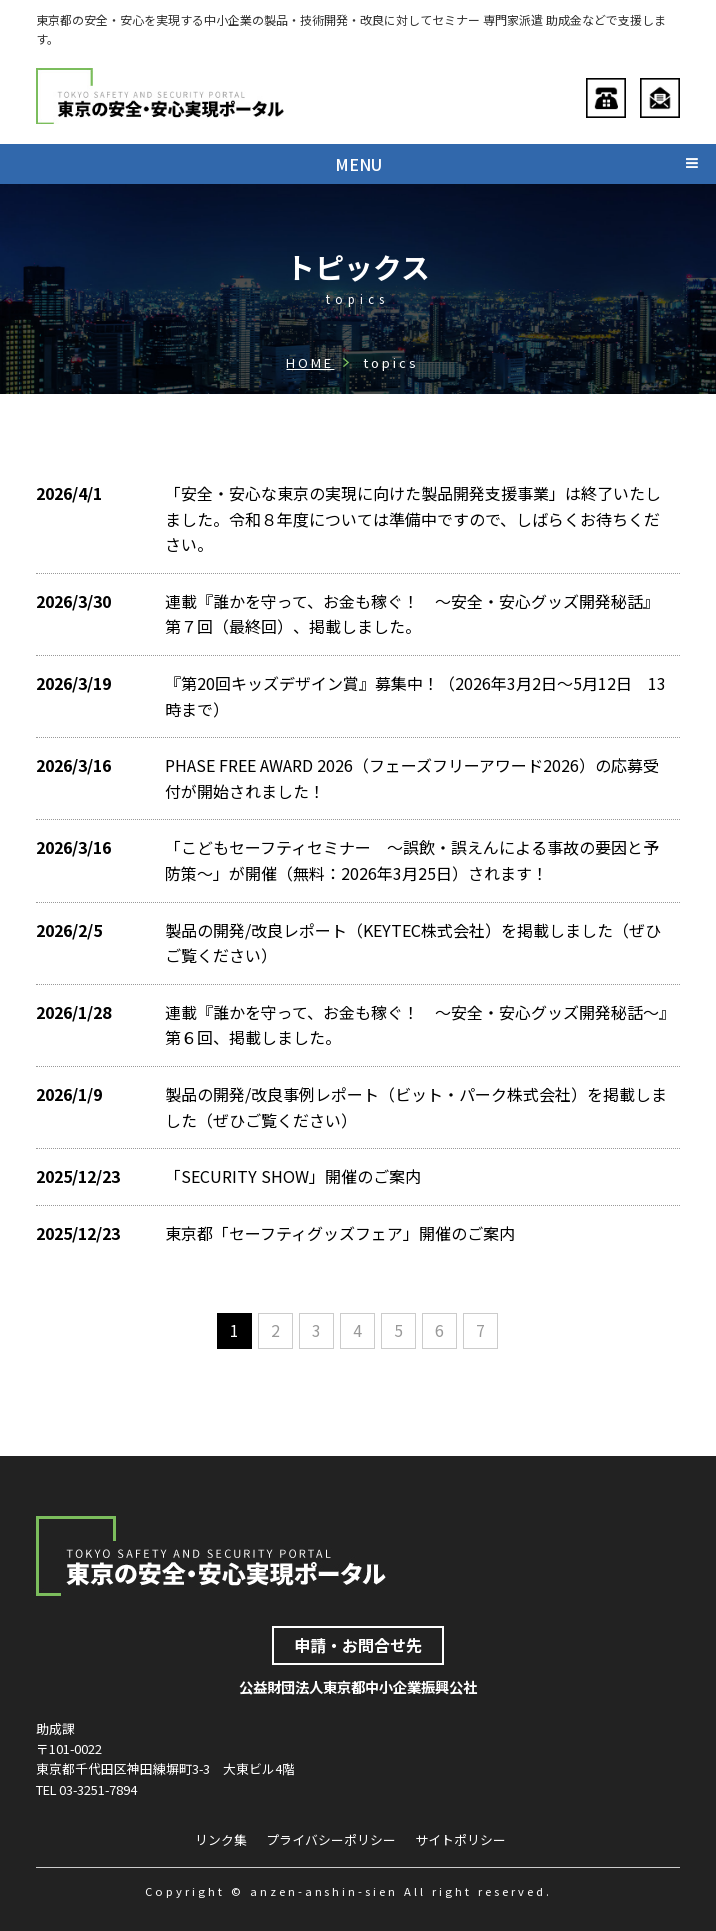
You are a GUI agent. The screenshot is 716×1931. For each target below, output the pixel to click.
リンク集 (221, 1840)
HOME (310, 362)
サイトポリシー (460, 1840)
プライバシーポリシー (331, 1840)
